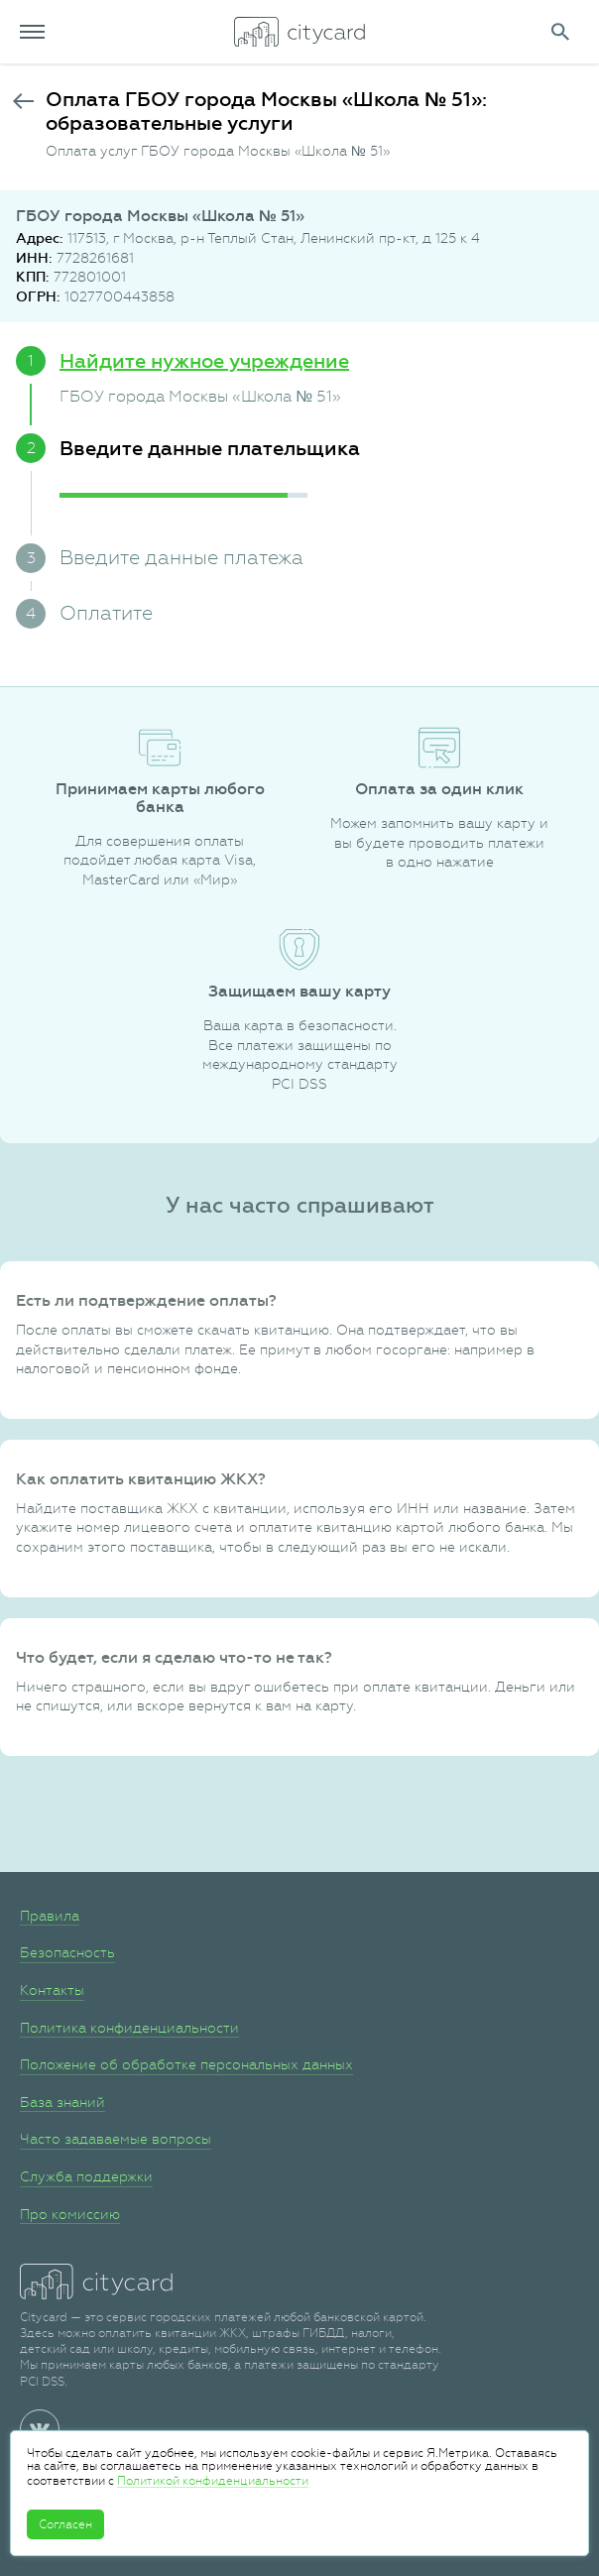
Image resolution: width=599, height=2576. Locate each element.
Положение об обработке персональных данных (186, 2064)
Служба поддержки (86, 2176)
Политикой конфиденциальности (212, 2481)
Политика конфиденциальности (129, 2028)
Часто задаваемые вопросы (115, 2139)
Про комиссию (70, 2214)
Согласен (65, 2524)
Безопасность (67, 1952)
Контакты (52, 1990)
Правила (49, 1916)
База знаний (62, 2102)
